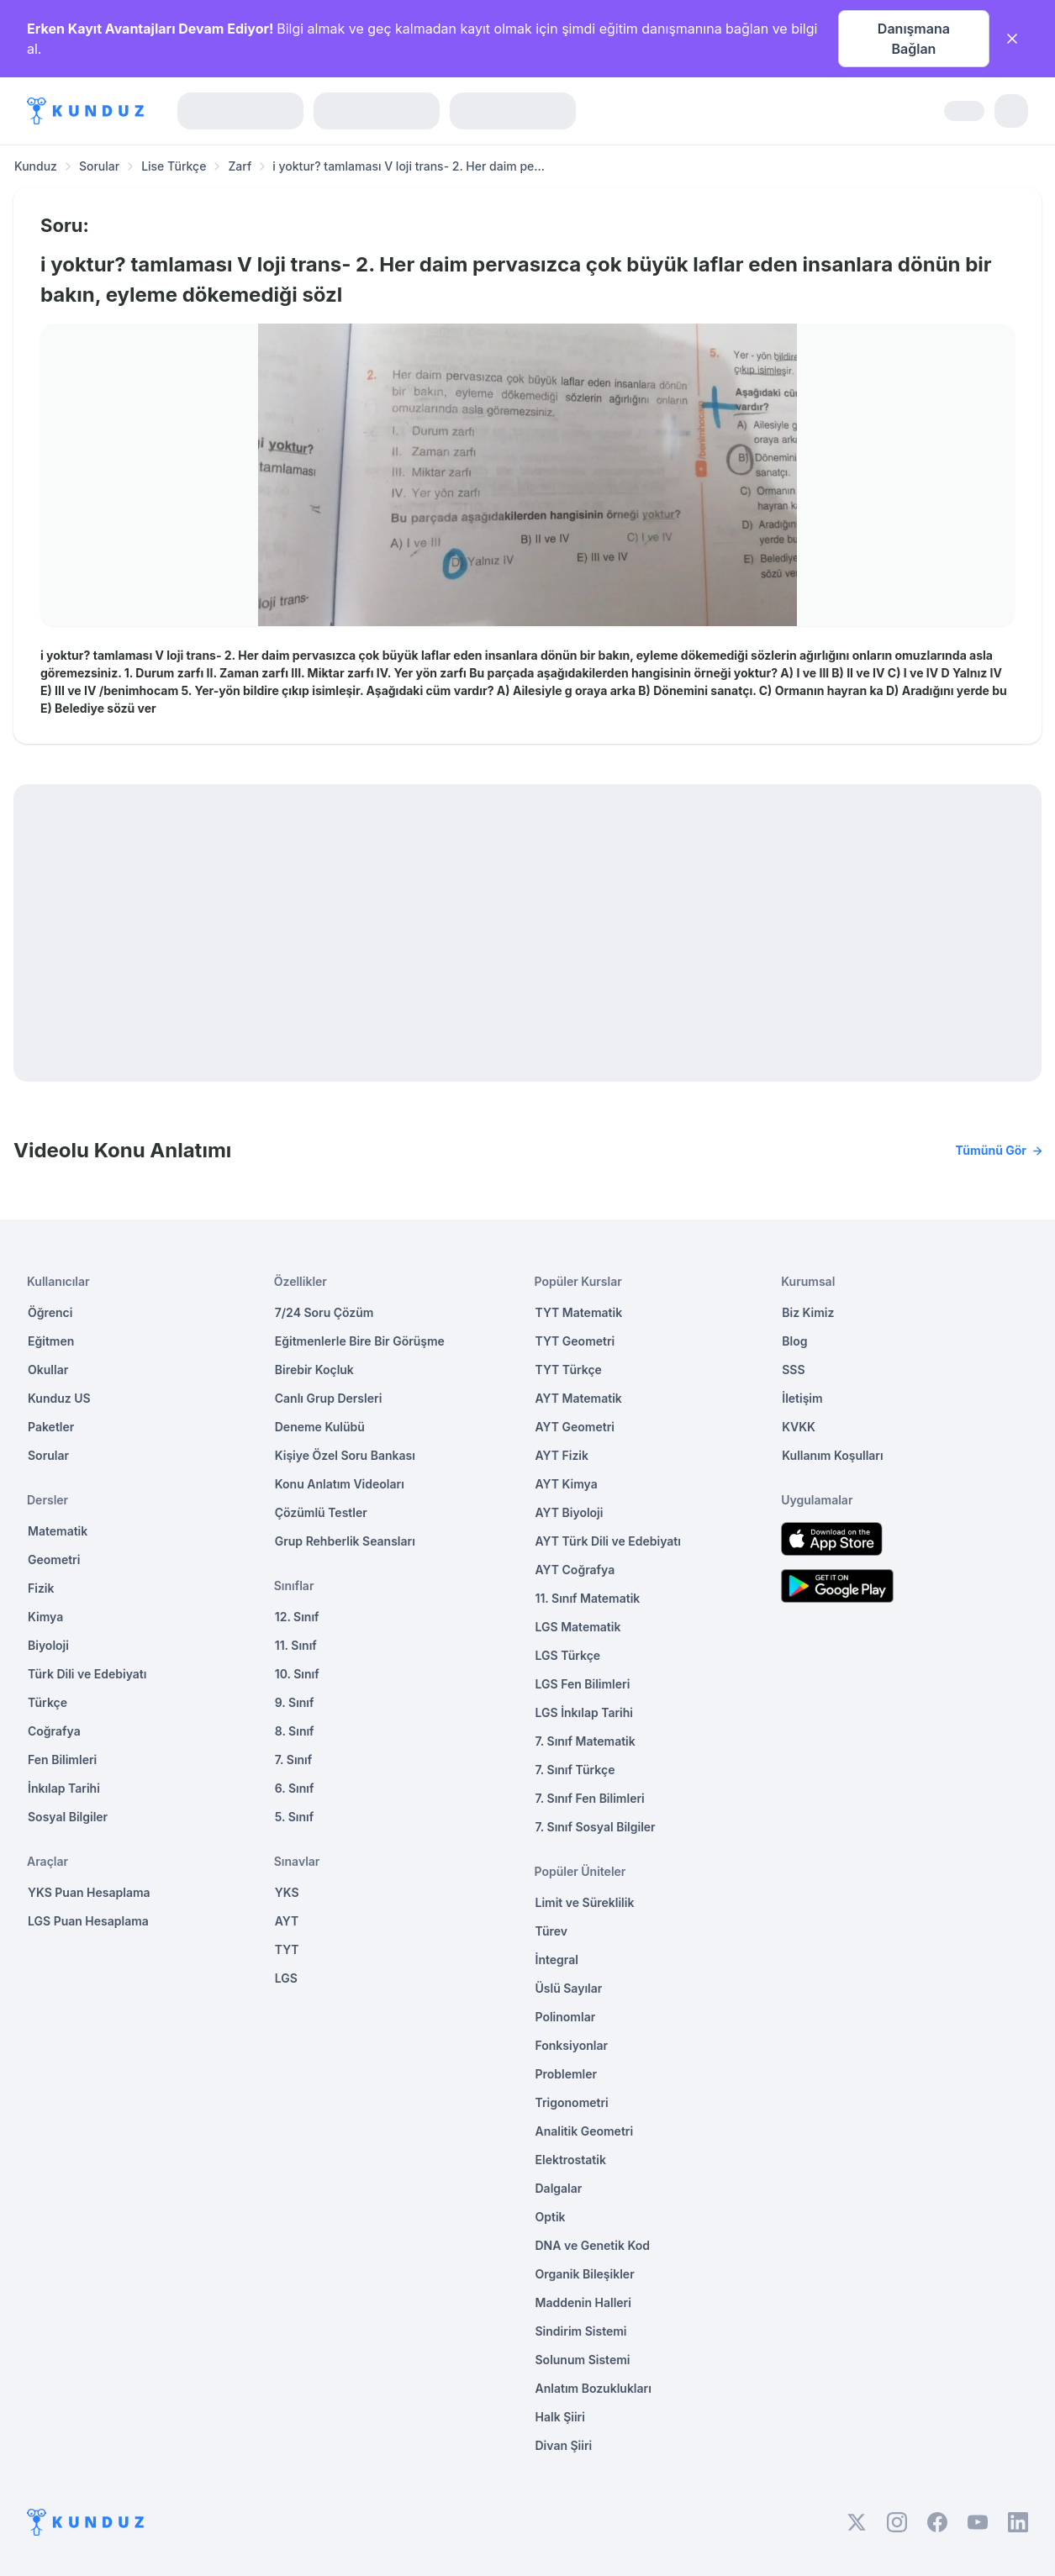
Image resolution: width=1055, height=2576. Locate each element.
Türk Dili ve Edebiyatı (87, 1674)
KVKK (798, 1427)
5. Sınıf (294, 1817)
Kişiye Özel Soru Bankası (345, 1455)
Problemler (566, 2074)
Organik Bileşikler (585, 2274)
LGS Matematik (578, 1627)
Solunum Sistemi (582, 2359)
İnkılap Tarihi (64, 1788)
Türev (551, 1931)
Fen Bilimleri (62, 1759)
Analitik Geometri (584, 2131)
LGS (286, 1978)
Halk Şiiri (560, 2417)
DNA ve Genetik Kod (592, 2245)
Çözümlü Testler (321, 1512)
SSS (793, 1369)
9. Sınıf (294, 1702)
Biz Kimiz (808, 1312)
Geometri (54, 1559)
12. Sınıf (297, 1616)
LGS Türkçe (568, 1655)
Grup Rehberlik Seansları (345, 1541)
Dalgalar (559, 2188)
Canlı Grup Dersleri (328, 1398)
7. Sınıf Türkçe (575, 1769)
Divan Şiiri (564, 2445)
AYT (287, 1921)
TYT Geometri (575, 1341)
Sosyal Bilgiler (68, 1817)
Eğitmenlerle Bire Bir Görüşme (360, 1341)
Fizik (41, 1588)
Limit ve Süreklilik (585, 1902)
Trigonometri (572, 2102)
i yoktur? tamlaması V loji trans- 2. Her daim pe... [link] (408, 166)
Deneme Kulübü (320, 1427)
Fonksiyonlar (572, 2045)
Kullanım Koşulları (832, 1455)
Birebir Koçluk (314, 1369)
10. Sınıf (297, 1674)
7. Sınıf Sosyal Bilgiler (595, 1827)
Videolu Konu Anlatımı (527, 1150)
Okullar (48, 1369)
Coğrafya (54, 1731)
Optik (550, 2217)
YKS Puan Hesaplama (89, 1892)
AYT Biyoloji (569, 1512)
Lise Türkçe (173, 166)
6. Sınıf (294, 1788)
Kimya (45, 1616)
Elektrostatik (570, 2159)
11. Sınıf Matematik (588, 1598)
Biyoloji (48, 1645)
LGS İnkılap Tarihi (584, 1712)
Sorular (99, 166)
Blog (794, 1341)
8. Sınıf (294, 1731)
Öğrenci (50, 1312)
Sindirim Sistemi (581, 2331)
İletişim (802, 1398)
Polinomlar (565, 2017)
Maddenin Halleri (583, 2302)
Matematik (57, 1531)
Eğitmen (51, 1341)
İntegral (556, 1959)
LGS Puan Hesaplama (88, 1921)
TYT (287, 1949)
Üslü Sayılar (569, 1988)
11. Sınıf (296, 1645)
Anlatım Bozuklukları (593, 2388)
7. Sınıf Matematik (585, 1741)
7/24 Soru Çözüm (324, 1312)
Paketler (51, 1427)
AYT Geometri (575, 1427)
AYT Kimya (566, 1484)
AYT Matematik (578, 1398)
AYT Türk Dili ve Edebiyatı (608, 1541)
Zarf (239, 166)
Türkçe (47, 1702)
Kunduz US (59, 1398)
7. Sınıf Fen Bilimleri (590, 1798)
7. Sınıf (293, 1759)
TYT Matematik (579, 1312)
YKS (287, 1892)
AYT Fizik (562, 1455)
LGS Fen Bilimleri (582, 1684)
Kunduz (35, 166)
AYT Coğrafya (575, 1569)
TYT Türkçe (568, 1369)
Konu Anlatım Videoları (339, 1484)
